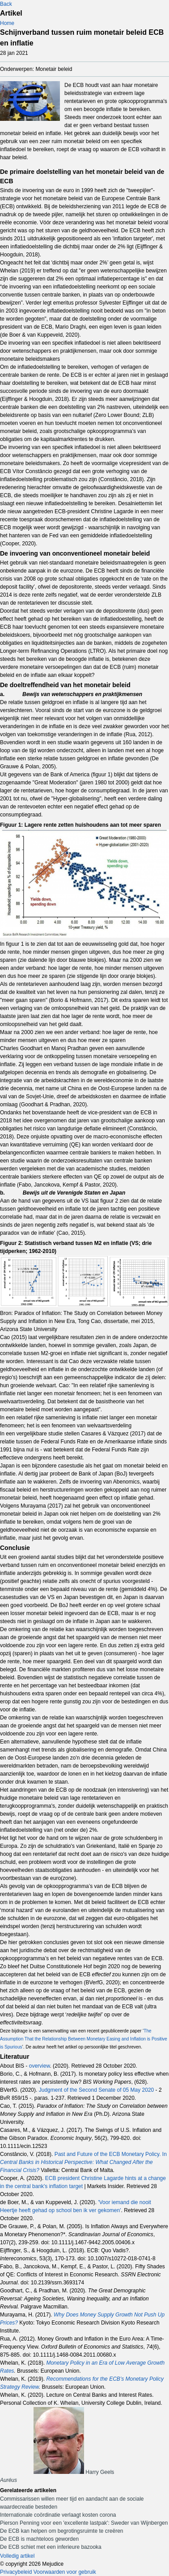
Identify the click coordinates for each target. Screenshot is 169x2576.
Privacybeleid (16, 2572)
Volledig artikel (17, 2556)
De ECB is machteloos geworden (39, 2539)
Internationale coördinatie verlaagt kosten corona (58, 2515)
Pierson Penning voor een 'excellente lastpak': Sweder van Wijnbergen (84, 2523)
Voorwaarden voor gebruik (65, 2572)
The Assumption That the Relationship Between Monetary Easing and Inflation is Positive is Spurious (83, 2038)
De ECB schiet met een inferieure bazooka (50, 2547)
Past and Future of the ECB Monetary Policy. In (83, 2162)
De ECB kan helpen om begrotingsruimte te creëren (61, 2531)
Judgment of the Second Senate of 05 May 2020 (96, 2090)
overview (39, 2066)
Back (6, 4)
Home (7, 23)
